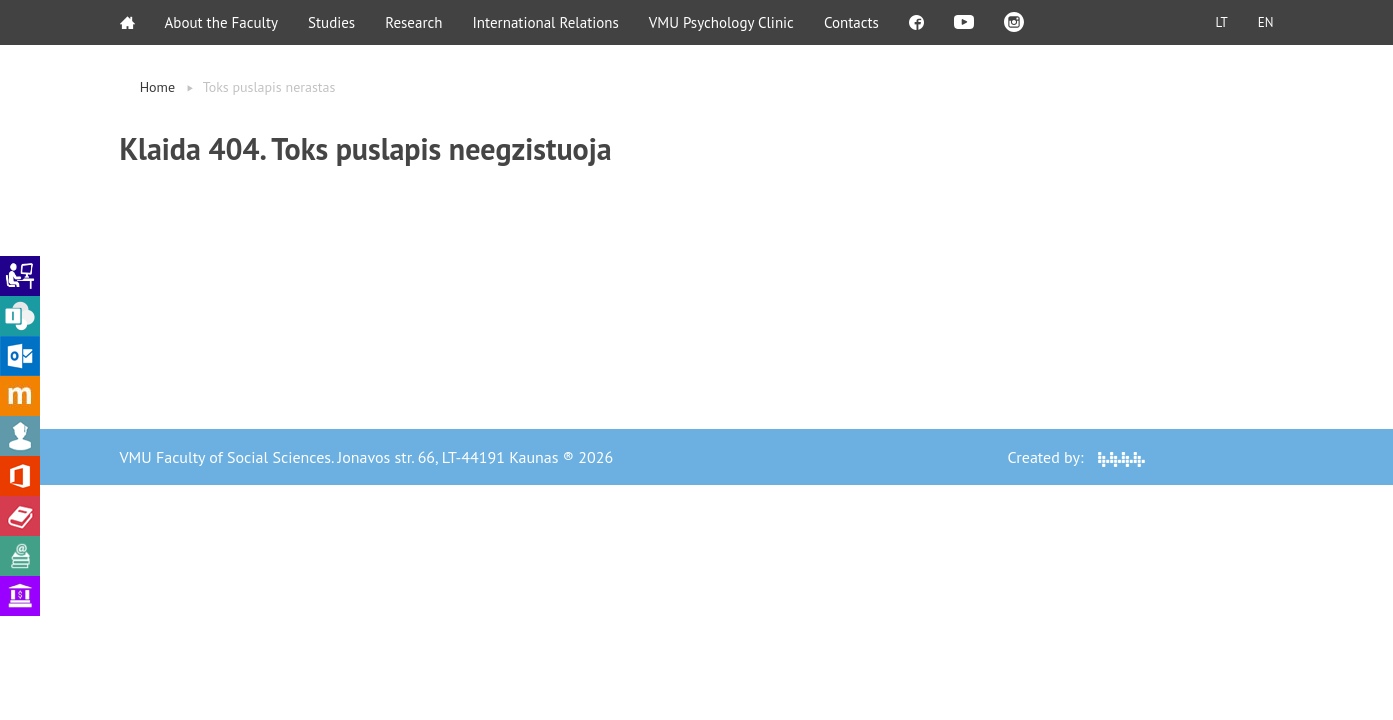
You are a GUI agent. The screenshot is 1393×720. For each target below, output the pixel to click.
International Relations (545, 22)
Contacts (851, 22)
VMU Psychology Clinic (721, 22)
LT (1221, 22)
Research (413, 22)
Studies (331, 22)
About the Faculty (222, 22)
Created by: (1076, 457)
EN (1266, 22)
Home (157, 87)
